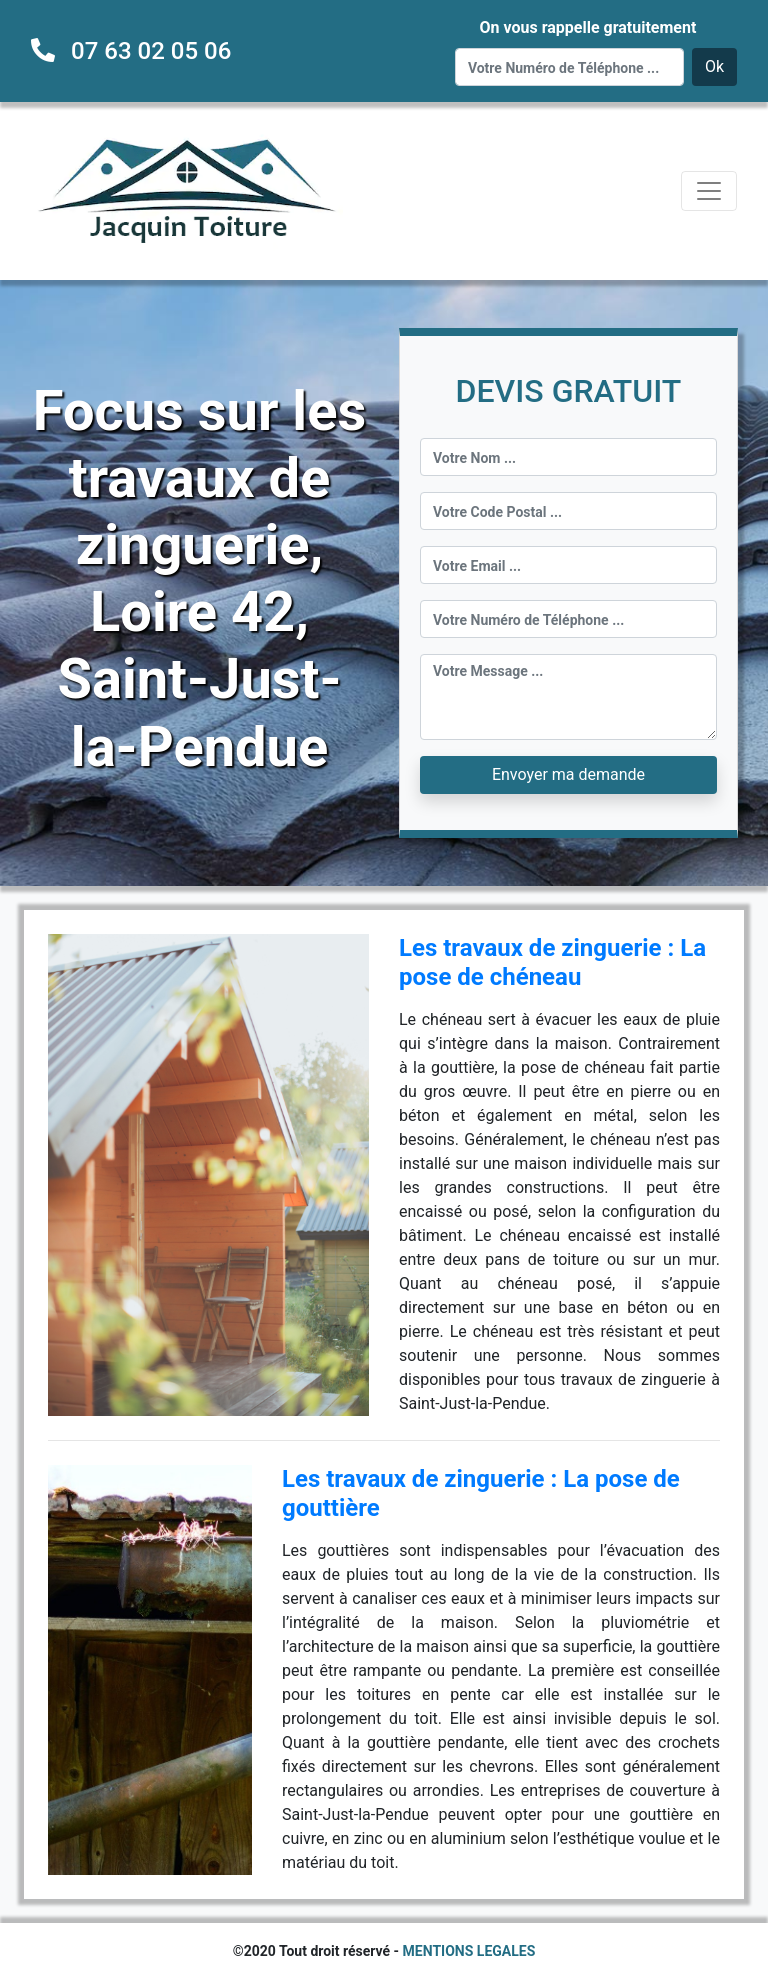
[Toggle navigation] (709, 191)
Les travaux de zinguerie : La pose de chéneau (552, 962)
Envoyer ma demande (568, 774)
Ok (714, 66)
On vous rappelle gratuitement (587, 27)
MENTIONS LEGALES (469, 1951)
